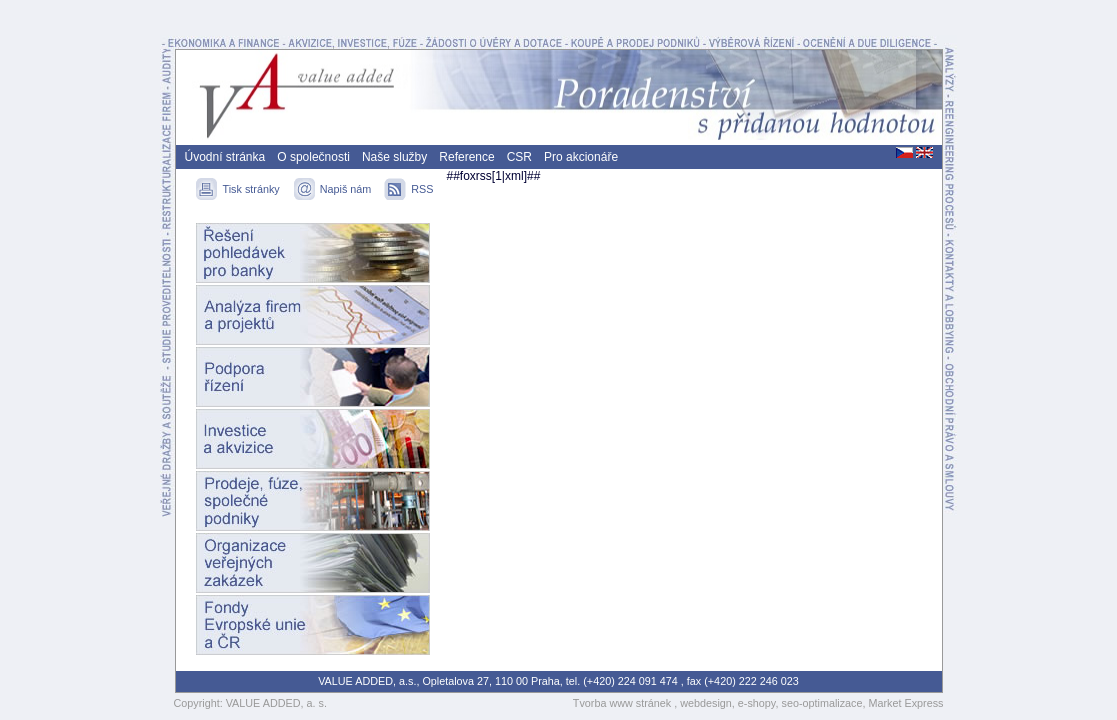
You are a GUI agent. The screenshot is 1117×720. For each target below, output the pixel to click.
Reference (466, 157)
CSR (519, 157)
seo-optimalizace (821, 703)
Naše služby (394, 157)
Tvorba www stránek (623, 703)
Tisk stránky (253, 189)
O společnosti (313, 157)
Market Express (906, 703)
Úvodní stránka (225, 157)
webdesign (706, 703)
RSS (422, 189)
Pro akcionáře (581, 157)
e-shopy (757, 703)
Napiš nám (347, 189)
